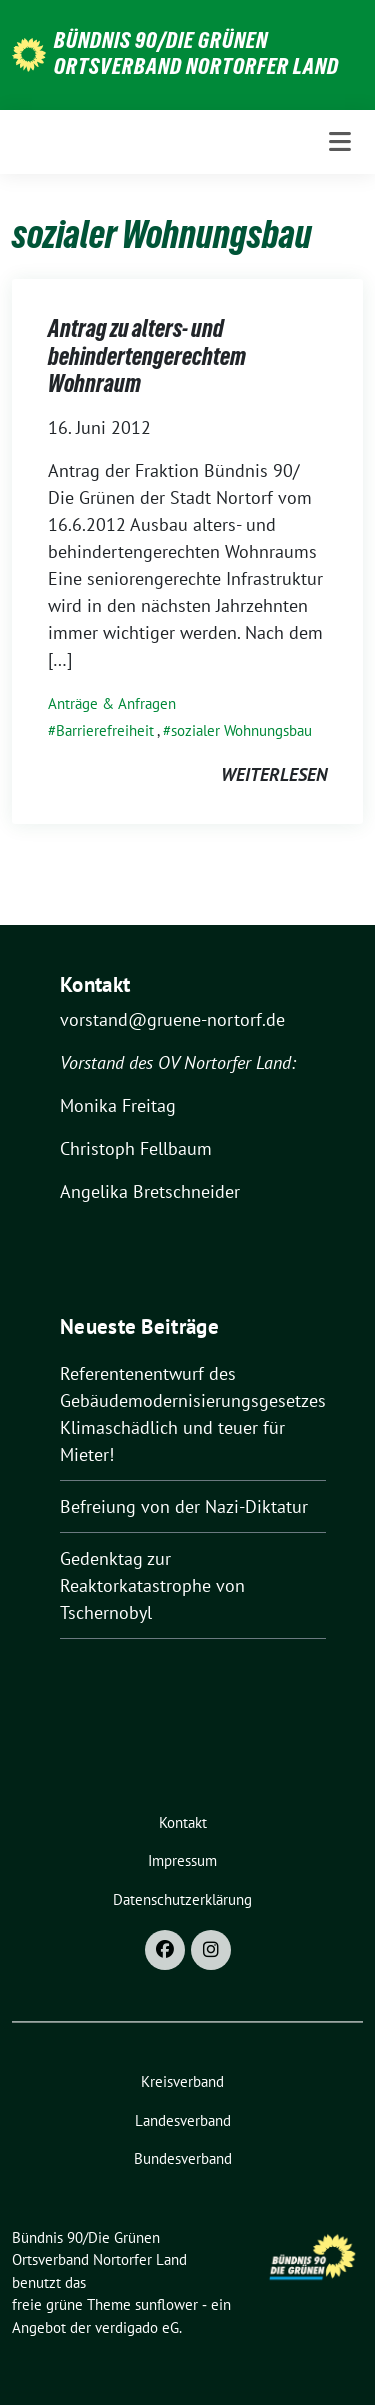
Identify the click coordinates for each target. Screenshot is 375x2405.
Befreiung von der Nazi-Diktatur (184, 1506)
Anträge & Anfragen (112, 703)
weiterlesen (274, 774)
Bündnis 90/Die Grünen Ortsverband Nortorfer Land (196, 53)
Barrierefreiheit (105, 730)
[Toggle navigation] (340, 142)
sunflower (166, 2304)
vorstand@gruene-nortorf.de (172, 1019)
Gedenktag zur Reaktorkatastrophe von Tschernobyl (152, 1585)
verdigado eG (137, 2327)
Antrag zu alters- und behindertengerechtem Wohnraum (147, 356)
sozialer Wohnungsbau (241, 730)
